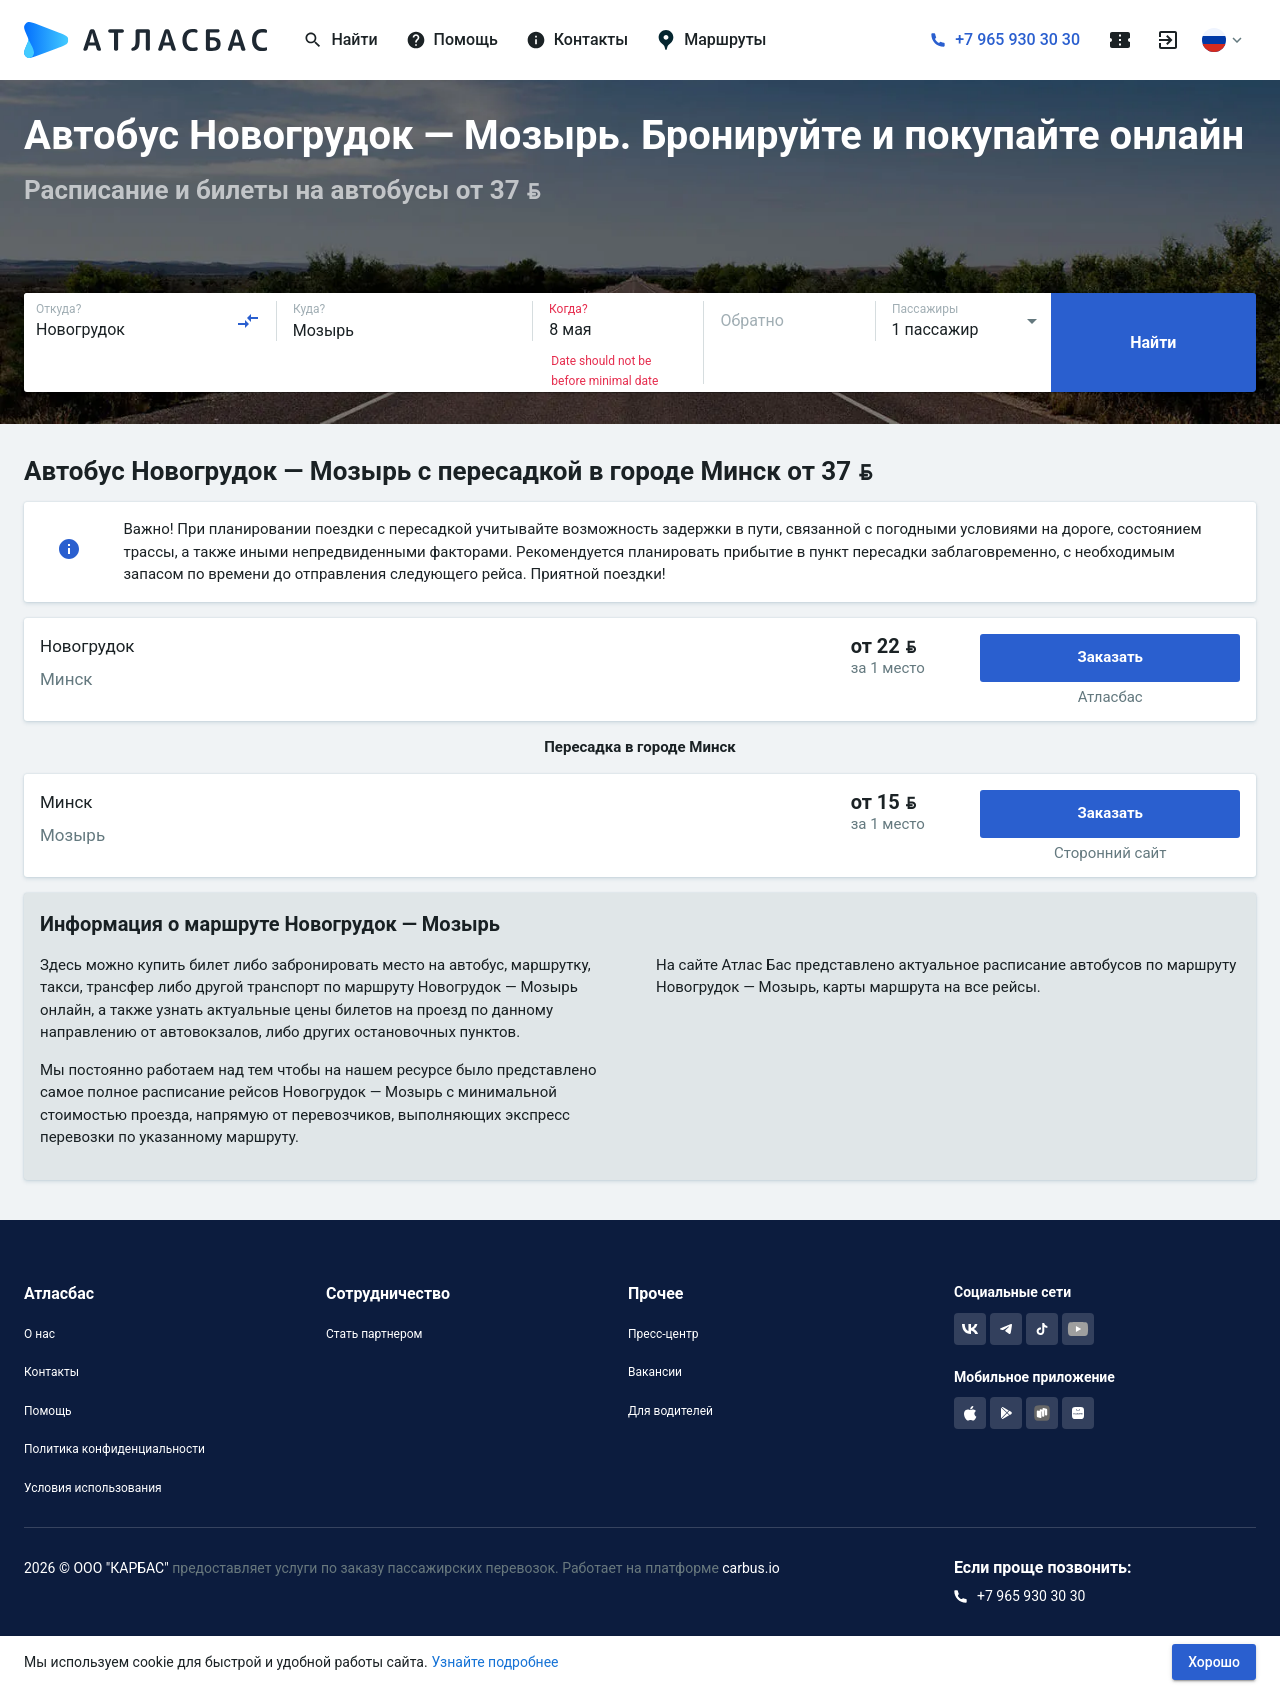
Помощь (48, 1411)
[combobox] (148, 321)
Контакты (51, 1372)
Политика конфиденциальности (114, 1449)
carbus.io (751, 1568)
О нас (39, 1334)
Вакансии (655, 1372)
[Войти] (1168, 40)
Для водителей (670, 1411)
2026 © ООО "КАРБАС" (96, 1568)
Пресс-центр (663, 1334)
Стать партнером (374, 1334)
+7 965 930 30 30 (1017, 39)
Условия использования (93, 1488)
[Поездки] (1120, 40)
